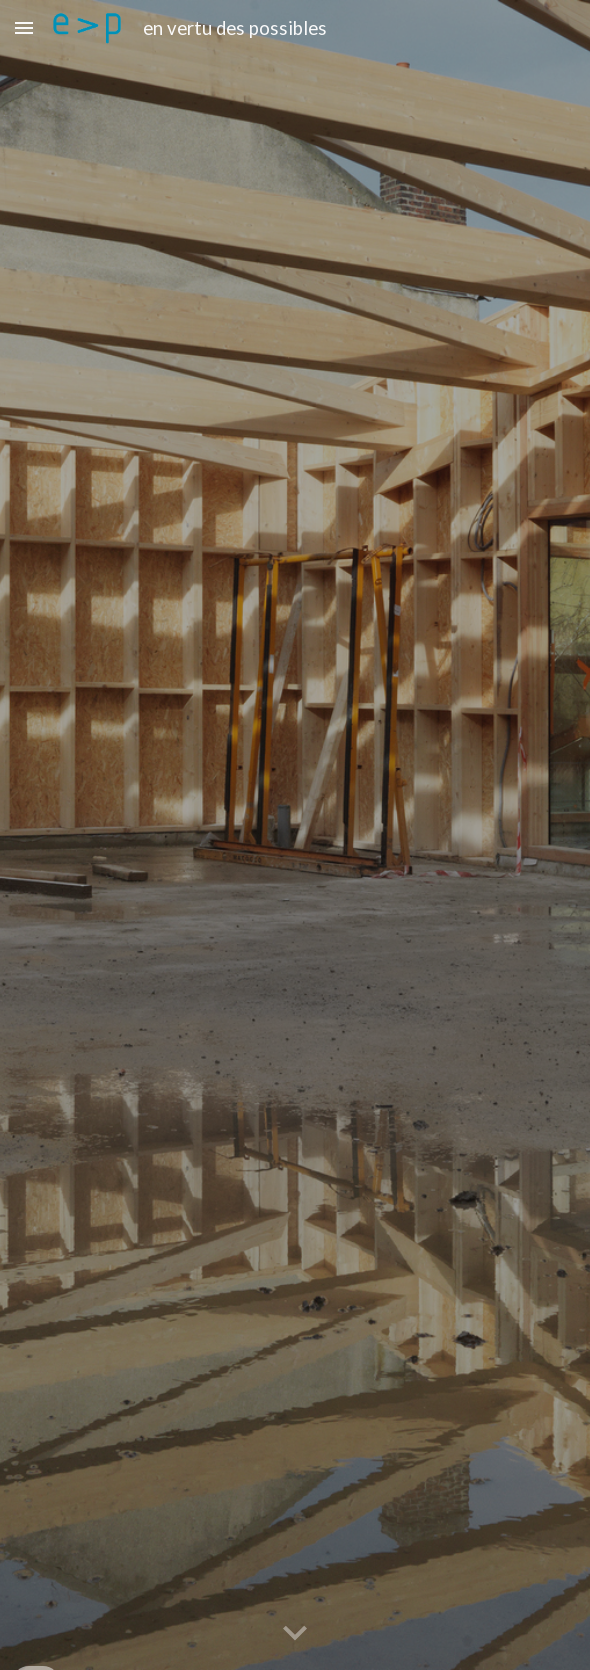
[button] (24, 27)
